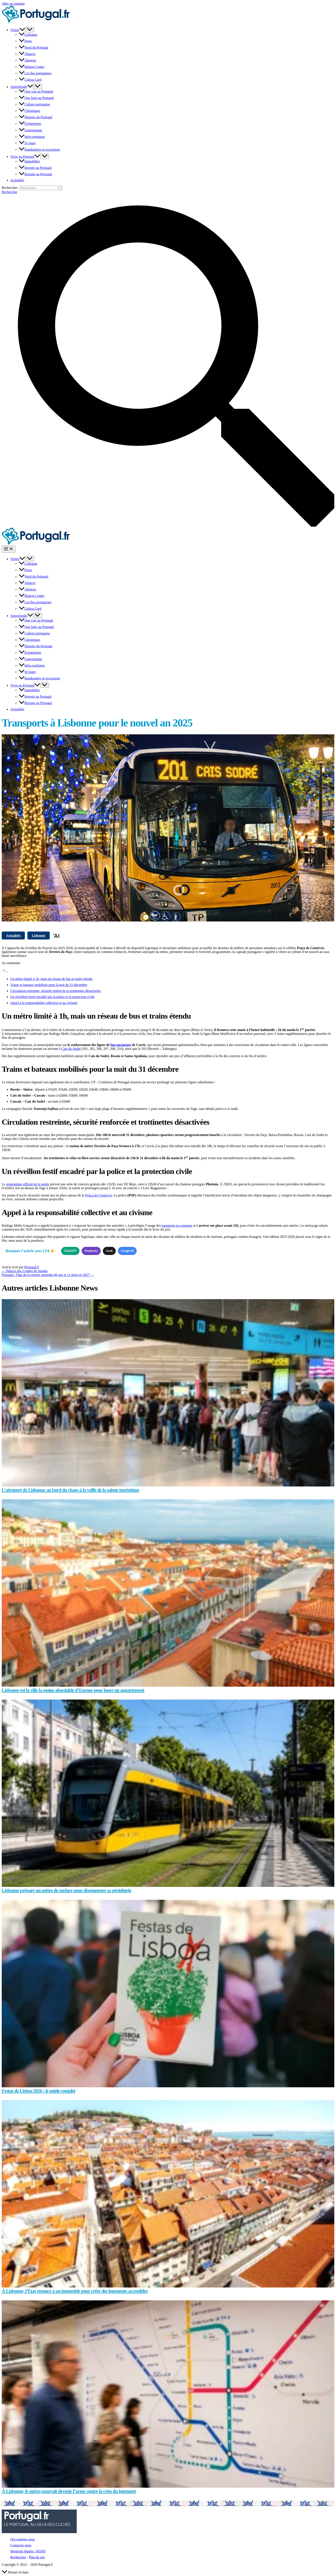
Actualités (17, 180)
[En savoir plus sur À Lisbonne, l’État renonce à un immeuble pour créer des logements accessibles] (168, 2290)
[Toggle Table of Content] (5, 971)
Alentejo (27, 60)
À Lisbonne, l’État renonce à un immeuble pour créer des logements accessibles (75, 2291)
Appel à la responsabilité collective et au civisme (43, 1003)
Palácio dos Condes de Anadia (25, 1271)
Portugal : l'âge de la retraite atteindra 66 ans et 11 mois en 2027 (48, 1275)
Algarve (27, 54)
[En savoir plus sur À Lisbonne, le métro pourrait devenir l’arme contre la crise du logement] (168, 2491)
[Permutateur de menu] (29, 29)
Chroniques (29, 111)
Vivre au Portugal (25, 156)
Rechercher (18, 2557)
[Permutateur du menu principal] (8, 549)
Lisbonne (28, 34)
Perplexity (91, 1250)
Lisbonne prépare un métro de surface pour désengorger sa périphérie (66, 1890)
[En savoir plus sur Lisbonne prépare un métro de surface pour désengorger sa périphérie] (168, 1890)
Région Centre (31, 67)
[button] (22, 30)
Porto (25, 41)
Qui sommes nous (22, 2539)
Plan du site (37, 2557)
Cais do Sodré (71, 1049)
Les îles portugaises (35, 73)
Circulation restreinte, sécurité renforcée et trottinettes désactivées (55, 991)
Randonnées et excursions (39, 149)
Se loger (27, 143)
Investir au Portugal (35, 168)
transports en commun (177, 1225)
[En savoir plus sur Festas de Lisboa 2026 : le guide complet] (168, 2090)
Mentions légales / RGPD (27, 2551)
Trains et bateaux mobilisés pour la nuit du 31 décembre (48, 985)
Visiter (17, 30)
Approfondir (21, 87)
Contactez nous (20, 2545)
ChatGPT (70, 1250)
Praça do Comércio (98, 1195)
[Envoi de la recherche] (60, 188)
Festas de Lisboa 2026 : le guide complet (38, 2091)
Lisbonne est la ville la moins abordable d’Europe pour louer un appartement (73, 1690)
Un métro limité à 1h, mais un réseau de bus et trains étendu (51, 979)
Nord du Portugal (33, 47)
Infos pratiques (32, 136)
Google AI (127, 1250)
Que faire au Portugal (36, 98)
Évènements (30, 124)
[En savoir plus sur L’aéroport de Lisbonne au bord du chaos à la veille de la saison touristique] (168, 1489)
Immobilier (29, 161)
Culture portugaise (34, 104)
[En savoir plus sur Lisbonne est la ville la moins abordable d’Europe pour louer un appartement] (168, 1690)
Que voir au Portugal (36, 91)
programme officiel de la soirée (27, 1184)
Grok (109, 1250)
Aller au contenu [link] (13, 3)
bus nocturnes (121, 1045)
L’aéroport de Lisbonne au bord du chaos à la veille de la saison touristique (70, 1490)
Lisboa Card (30, 79)
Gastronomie (30, 130)
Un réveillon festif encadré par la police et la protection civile (52, 997)
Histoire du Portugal (35, 117)
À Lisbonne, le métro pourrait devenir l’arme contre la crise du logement (69, 2491)
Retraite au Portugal (35, 174)
